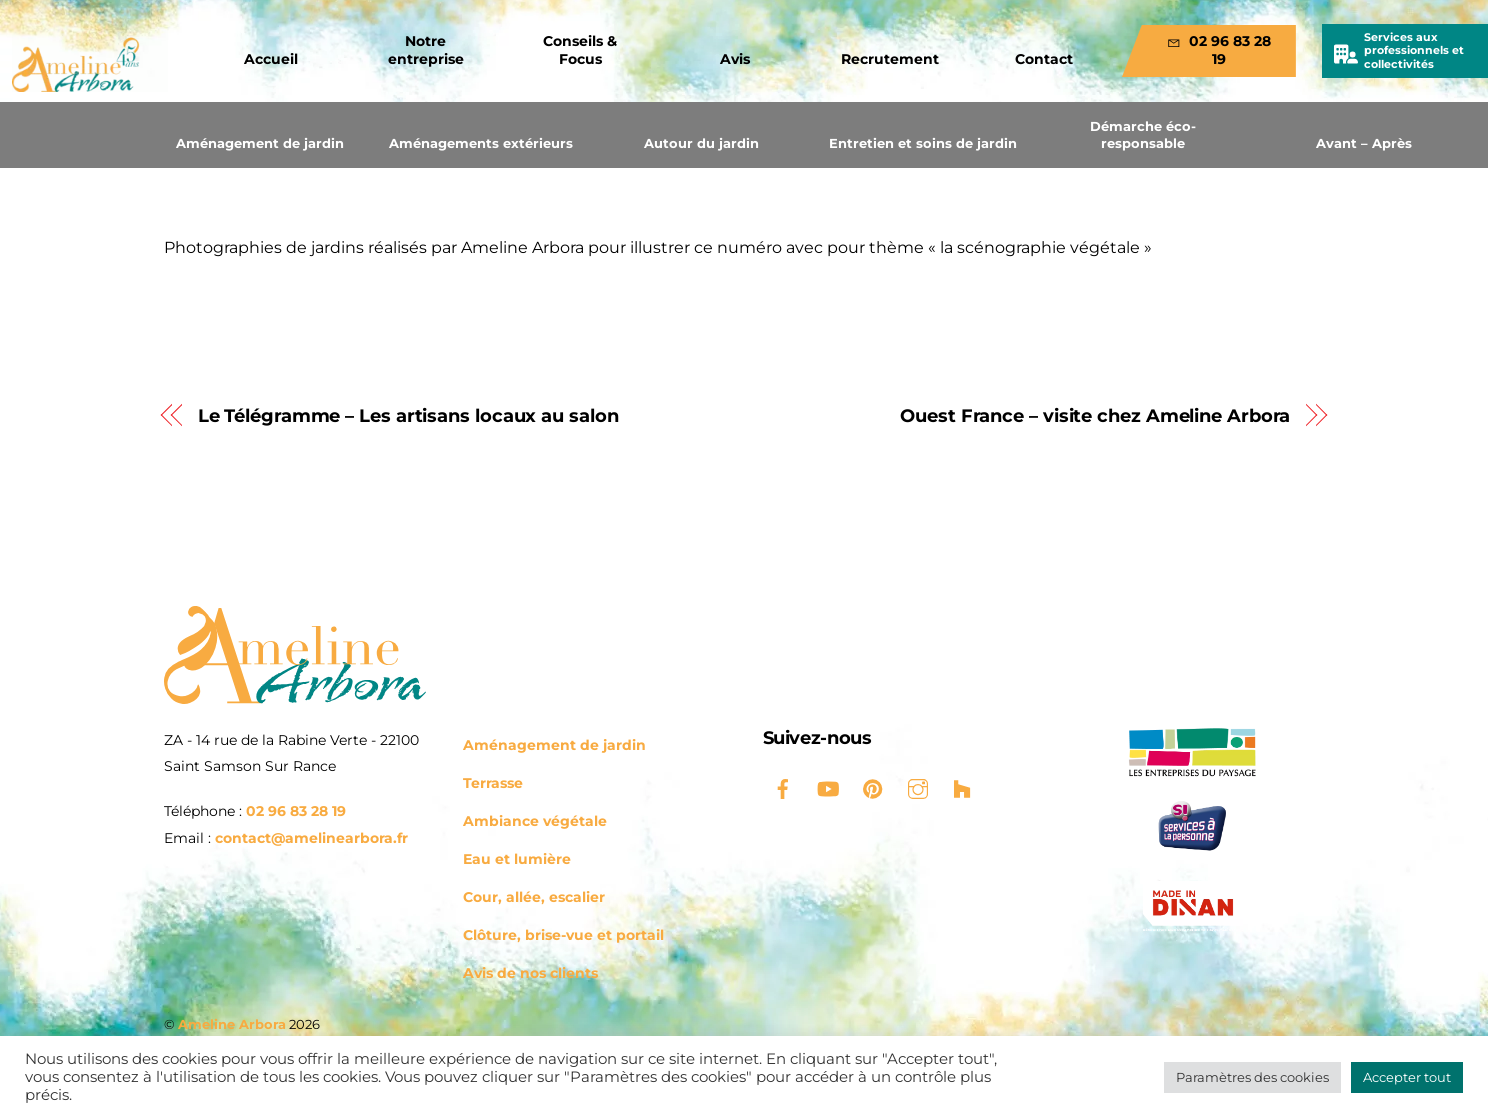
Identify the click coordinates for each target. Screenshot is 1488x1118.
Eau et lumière (517, 859)
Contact (1044, 59)
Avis (735, 59)
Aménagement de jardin (260, 143)
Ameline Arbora (232, 1024)
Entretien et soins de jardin (923, 143)
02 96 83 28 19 (1219, 50)
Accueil (271, 59)
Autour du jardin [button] (701, 143)
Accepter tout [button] (1407, 1077)
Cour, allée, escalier (534, 897)
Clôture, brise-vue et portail (563, 935)
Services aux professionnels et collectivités (1414, 50)
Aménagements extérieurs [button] (481, 143)
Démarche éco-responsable (1143, 134)
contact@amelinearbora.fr (311, 838)
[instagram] (918, 787)
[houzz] (963, 787)
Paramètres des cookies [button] (1252, 1077)
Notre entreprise (426, 50)
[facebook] (783, 787)
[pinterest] (873, 787)
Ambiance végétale (535, 821)
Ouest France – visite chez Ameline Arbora (1095, 415)
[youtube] (828, 787)
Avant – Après (1364, 143)
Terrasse (493, 783)
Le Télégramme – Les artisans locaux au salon (408, 415)
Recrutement (890, 59)
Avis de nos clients (530, 973)
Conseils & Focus (580, 50)
